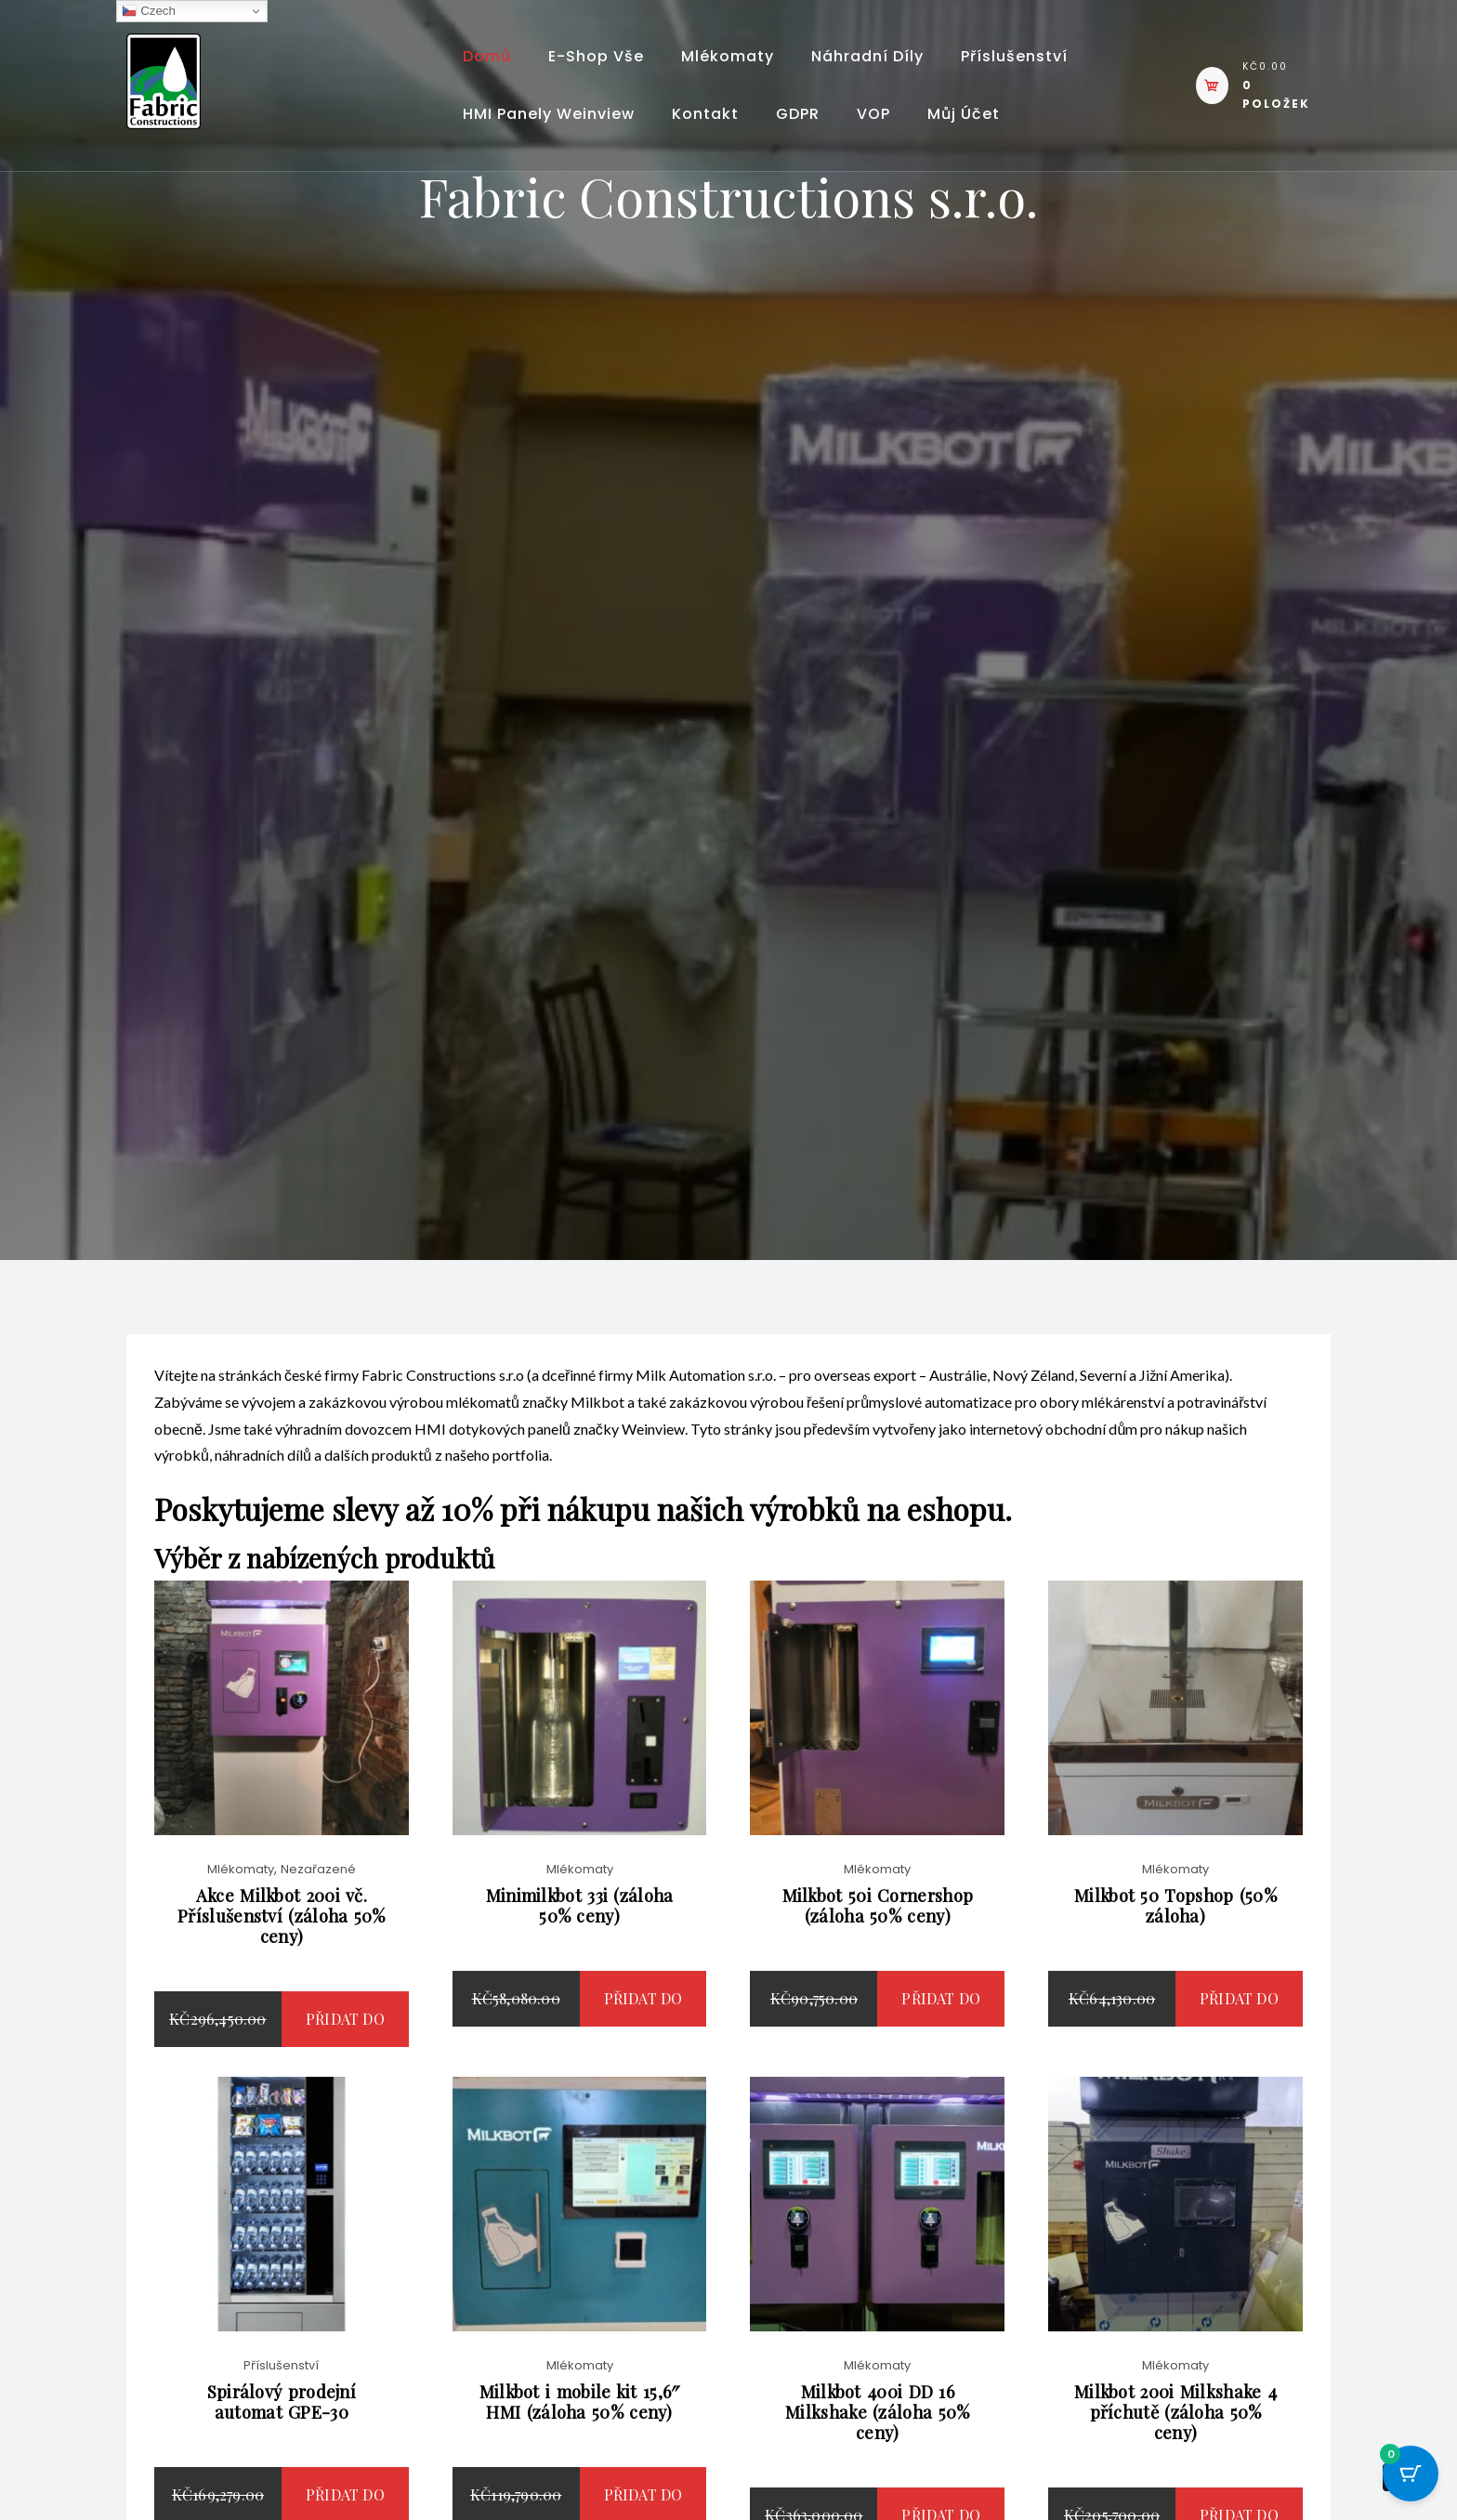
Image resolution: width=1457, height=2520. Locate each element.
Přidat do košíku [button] (345, 2068)
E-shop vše (596, 56)
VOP (873, 114)
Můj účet (963, 114)
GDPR (798, 114)
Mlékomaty (727, 56)
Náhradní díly (867, 56)
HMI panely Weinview (549, 114)
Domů (487, 56)
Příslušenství (1014, 56)
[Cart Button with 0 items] (1410, 2473)
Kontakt (705, 114)
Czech (148, 11)
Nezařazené (318, 1890)
